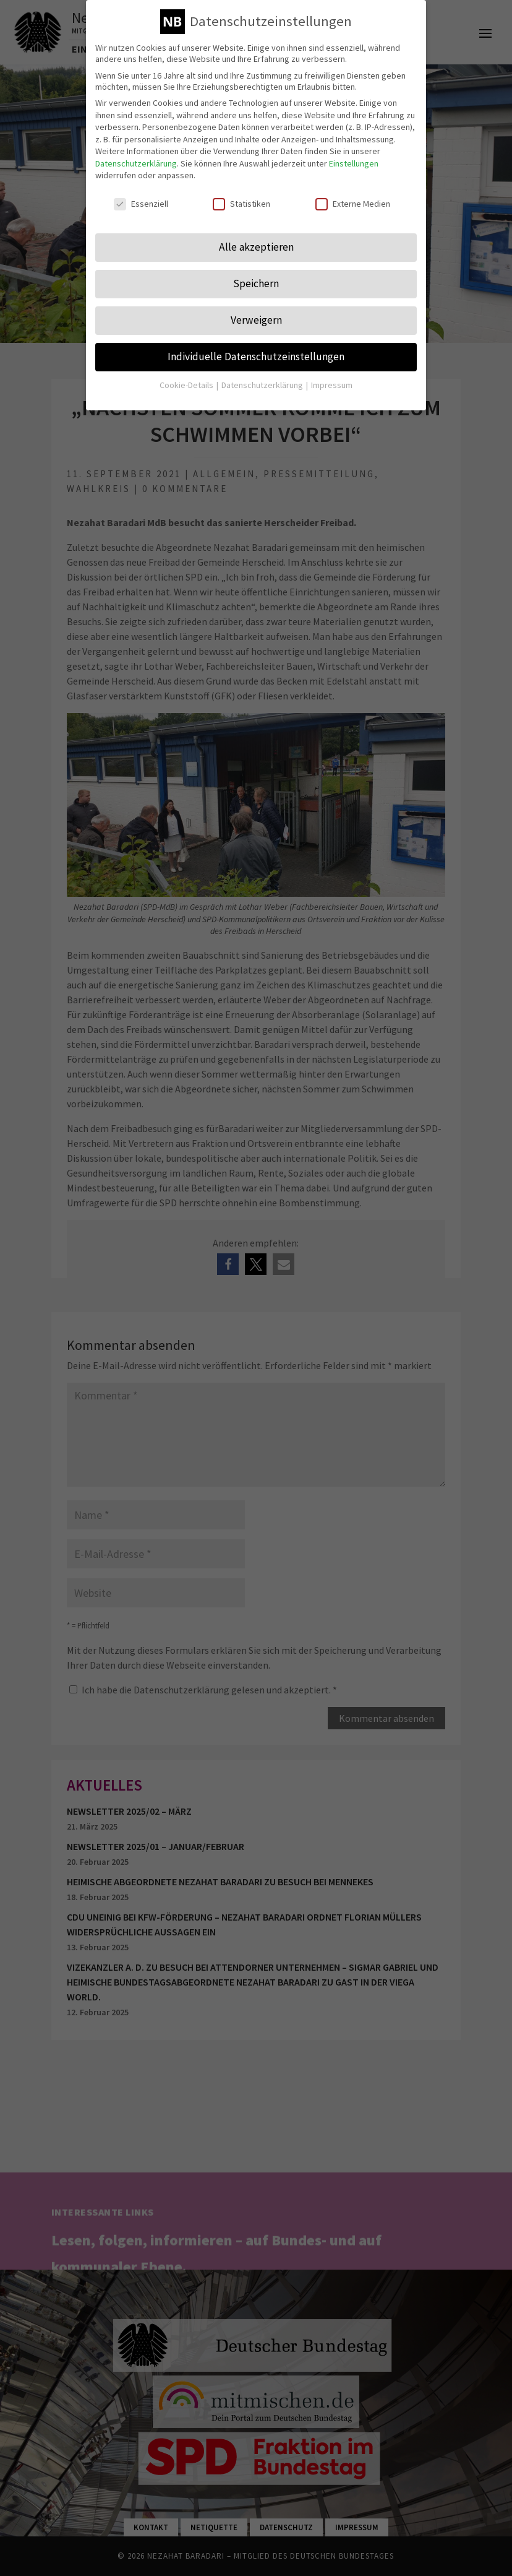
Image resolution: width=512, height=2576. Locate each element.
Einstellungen (353, 154)
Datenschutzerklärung (136, 154)
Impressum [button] (331, 376)
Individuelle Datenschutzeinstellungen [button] (256, 348)
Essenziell (141, 195)
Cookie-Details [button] (187, 376)
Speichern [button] (256, 275)
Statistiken (241, 195)
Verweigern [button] (256, 311)
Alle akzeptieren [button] (256, 239)
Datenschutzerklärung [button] (263, 376)
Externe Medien (352, 195)
